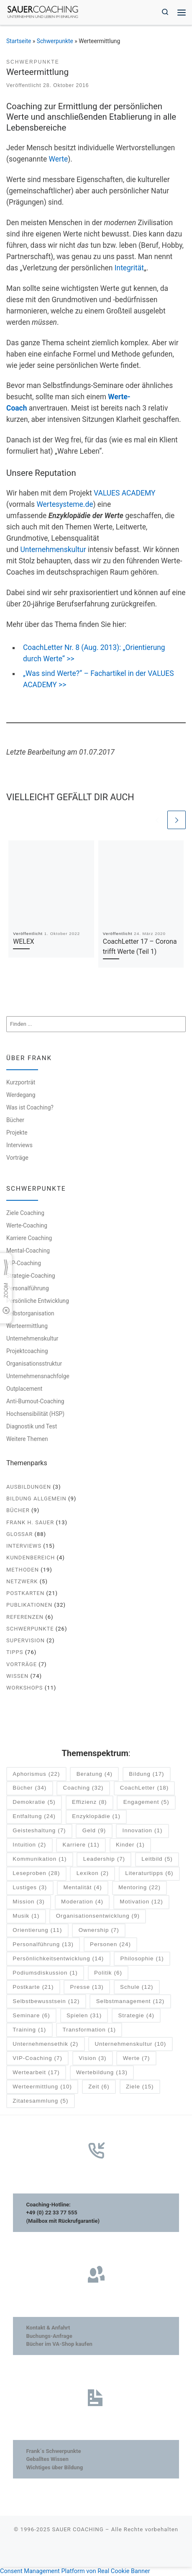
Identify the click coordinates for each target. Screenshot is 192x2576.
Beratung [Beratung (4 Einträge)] (95, 1774)
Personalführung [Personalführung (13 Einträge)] (43, 1944)
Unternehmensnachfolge (37, 1376)
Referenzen (25, 1617)
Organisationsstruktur (34, 1363)
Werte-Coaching (26, 1225)
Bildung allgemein (36, 1498)
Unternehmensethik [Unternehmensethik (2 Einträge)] (45, 2044)
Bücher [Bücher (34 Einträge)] (29, 1788)
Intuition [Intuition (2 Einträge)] (29, 1845)
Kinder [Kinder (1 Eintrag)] (130, 1845)
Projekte (17, 1132)
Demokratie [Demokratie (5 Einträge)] (34, 1802)
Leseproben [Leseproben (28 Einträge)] (36, 1873)
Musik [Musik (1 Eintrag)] (26, 1916)
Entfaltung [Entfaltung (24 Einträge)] (34, 1816)
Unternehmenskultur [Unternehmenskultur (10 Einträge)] (130, 2044)
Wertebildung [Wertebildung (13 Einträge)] (102, 2072)
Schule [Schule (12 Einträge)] (136, 1987)
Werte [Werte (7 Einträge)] (136, 2058)
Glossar (19, 1534)
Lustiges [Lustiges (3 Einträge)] (30, 1887)
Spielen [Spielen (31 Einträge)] (84, 2015)
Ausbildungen (28, 1487)
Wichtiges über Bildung (54, 2467)
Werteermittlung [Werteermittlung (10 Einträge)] (42, 2087)
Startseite (18, 41)
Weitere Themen (27, 1439)
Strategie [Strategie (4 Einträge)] (136, 2015)
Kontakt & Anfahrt (48, 2327)
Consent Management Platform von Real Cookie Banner (75, 2571)
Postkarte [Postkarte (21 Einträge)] (33, 1987)
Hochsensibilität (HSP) (35, 1413)
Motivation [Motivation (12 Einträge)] (141, 1902)
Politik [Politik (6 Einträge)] (108, 1973)
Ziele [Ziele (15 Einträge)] (140, 2087)
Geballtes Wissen (47, 2459)
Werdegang (21, 1095)
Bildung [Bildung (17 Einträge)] (146, 1774)
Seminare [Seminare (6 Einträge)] (31, 2015)
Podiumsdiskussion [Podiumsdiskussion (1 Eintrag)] (45, 1973)
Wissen (17, 1676)
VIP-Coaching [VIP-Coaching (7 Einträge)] (37, 2058)
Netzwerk (22, 1581)
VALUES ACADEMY (124, 493)
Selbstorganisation (30, 1313)
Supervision (25, 1640)
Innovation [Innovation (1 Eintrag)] (143, 1830)
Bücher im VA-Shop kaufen (59, 2344)
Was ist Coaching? (30, 1107)
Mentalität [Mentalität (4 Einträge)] (83, 1887)
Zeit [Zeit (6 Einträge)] (99, 2087)
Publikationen (29, 1605)
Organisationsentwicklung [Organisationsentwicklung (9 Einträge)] (98, 1916)
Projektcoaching (27, 1351)
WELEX (23, 941)
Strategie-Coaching (30, 1275)
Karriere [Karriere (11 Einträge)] (81, 1845)
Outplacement (24, 1388)
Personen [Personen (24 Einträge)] (110, 1944)
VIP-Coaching (23, 1263)
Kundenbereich (30, 1557)
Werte (58, 159)
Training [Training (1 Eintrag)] (29, 2030)
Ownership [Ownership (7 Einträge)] (99, 1930)
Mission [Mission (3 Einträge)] (28, 1902)
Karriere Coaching (29, 1238)
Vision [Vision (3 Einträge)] (92, 2058)
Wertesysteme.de (64, 504)
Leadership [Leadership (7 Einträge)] (104, 1859)
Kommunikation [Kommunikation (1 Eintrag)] (40, 1859)
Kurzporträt (20, 1082)
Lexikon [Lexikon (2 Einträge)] (93, 1873)
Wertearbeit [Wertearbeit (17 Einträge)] (36, 2072)
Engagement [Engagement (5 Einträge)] (146, 1802)
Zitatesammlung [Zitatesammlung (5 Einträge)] (40, 2101)
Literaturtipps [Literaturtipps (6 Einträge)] (149, 1873)
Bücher (15, 1120)
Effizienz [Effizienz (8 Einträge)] (89, 1802)
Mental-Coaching (28, 1250)
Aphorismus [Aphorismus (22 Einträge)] (36, 1774)
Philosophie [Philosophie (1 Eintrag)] (142, 1958)
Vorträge (17, 1157)
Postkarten (25, 1593)
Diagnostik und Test (31, 1426)
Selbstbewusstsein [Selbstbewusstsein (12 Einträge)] (46, 2001)
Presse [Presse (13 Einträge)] (87, 1987)
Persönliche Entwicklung (37, 1300)
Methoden (22, 1570)
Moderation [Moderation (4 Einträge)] (82, 1902)
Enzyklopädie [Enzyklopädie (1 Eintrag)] (96, 1816)
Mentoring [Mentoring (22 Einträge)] (139, 1887)
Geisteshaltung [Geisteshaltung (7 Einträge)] (39, 1830)
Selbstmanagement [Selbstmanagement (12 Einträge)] (130, 2001)
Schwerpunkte (55, 41)
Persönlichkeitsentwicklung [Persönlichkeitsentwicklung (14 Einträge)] (58, 1958)
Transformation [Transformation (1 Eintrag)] (89, 2030)
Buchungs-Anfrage (49, 2336)
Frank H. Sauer (30, 1522)
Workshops (24, 1688)
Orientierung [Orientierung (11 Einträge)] (37, 1930)
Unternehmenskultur (53, 549)
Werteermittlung (27, 1326)
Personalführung (27, 1288)
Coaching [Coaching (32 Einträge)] (83, 1788)
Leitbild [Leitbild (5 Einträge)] (157, 1859)
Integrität (129, 268)
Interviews (19, 1145)
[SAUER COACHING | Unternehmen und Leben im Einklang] (42, 11)
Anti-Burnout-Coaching (35, 1401)
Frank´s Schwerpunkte (53, 2451)
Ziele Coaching (25, 1213)
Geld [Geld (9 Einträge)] (94, 1830)
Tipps (14, 1652)
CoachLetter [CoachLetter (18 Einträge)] (144, 1788)
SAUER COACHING (77, 2529)
